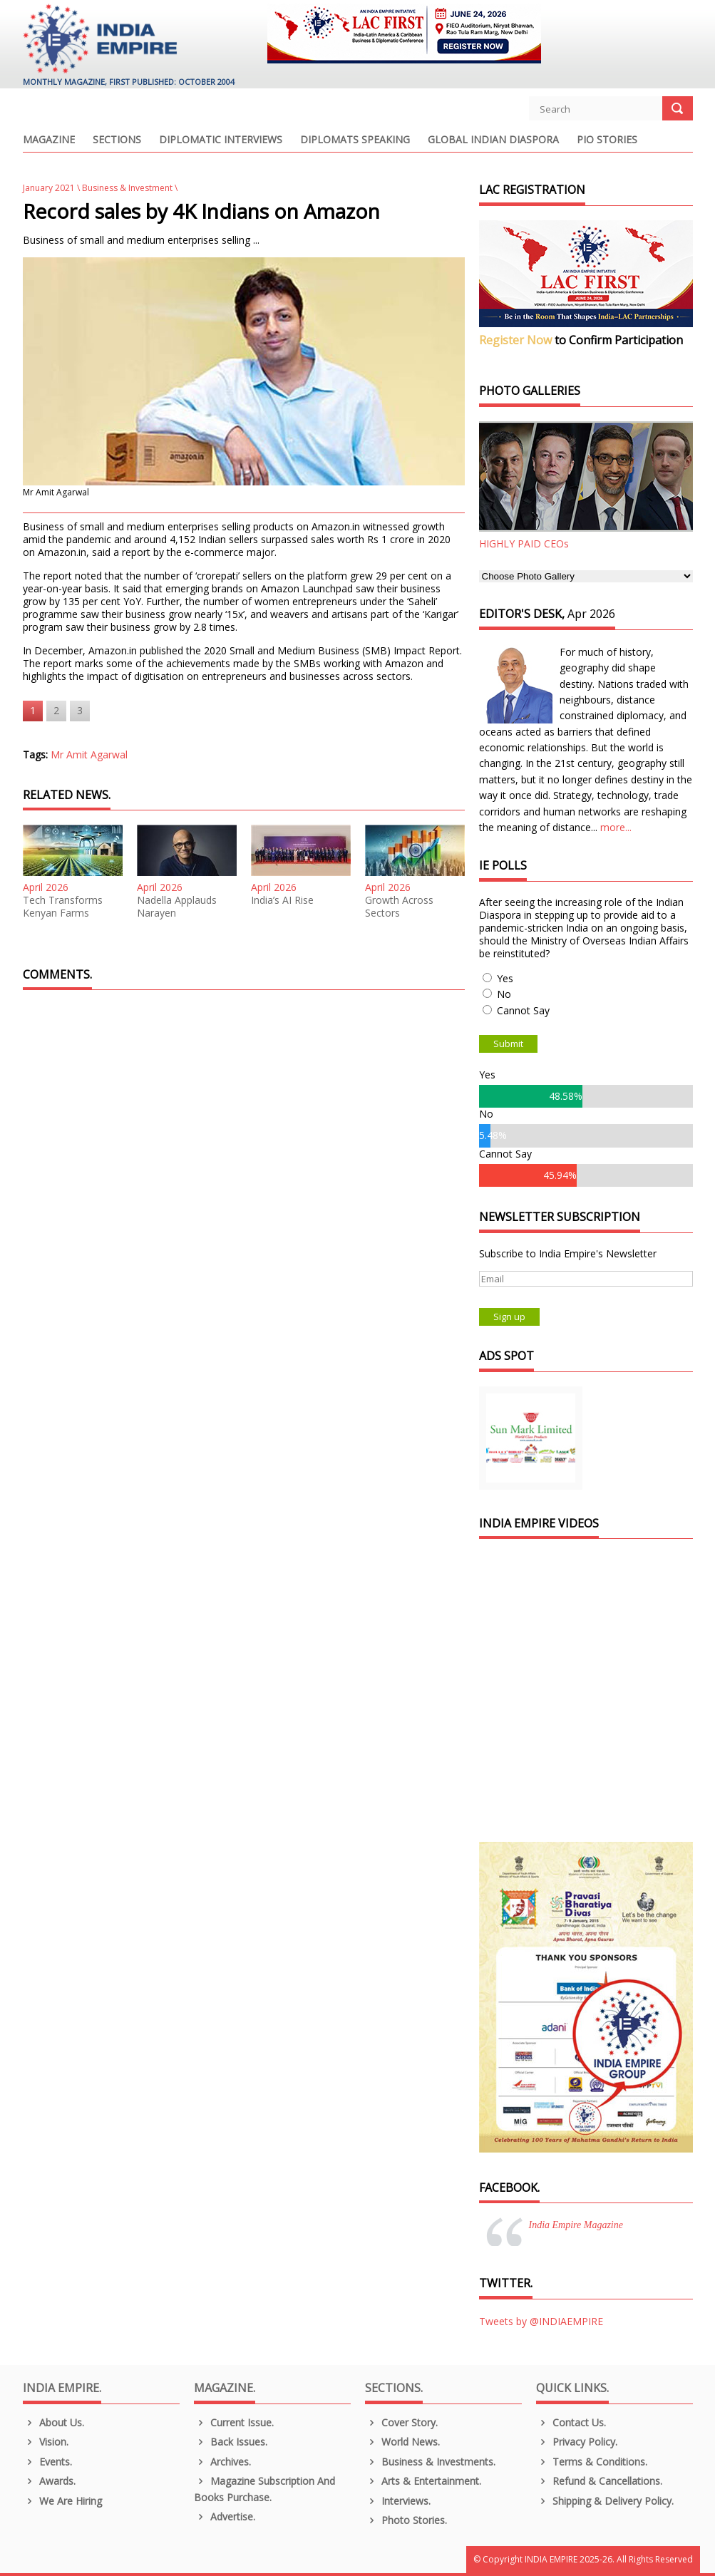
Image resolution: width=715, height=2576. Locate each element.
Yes (505, 978)
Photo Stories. (406, 2520)
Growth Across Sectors (399, 906)
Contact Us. (571, 2422)
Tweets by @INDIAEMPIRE (541, 2321)
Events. (48, 2461)
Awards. (49, 2481)
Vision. (46, 2441)
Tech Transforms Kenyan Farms (63, 906)
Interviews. (398, 2501)
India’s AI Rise (282, 900)
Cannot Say (523, 1010)
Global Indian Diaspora (493, 140)
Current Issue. (234, 2422)
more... (616, 827)
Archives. (223, 2461)
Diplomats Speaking (355, 140)
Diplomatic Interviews (220, 140)
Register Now (515, 340)
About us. (54, 2422)
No (504, 994)
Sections (117, 140)
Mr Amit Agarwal (89, 754)
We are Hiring (63, 2501)
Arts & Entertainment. (423, 2481)
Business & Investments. (430, 2461)
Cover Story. (401, 2422)
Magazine (49, 140)
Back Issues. (231, 2441)
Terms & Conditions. (592, 2461)
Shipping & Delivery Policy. (605, 2501)
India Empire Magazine (576, 2225)
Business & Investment (127, 188)
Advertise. (225, 2516)
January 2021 (49, 188)
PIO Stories (607, 140)
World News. (403, 2441)
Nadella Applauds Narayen (177, 906)
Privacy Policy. (577, 2441)
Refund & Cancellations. (599, 2481)
